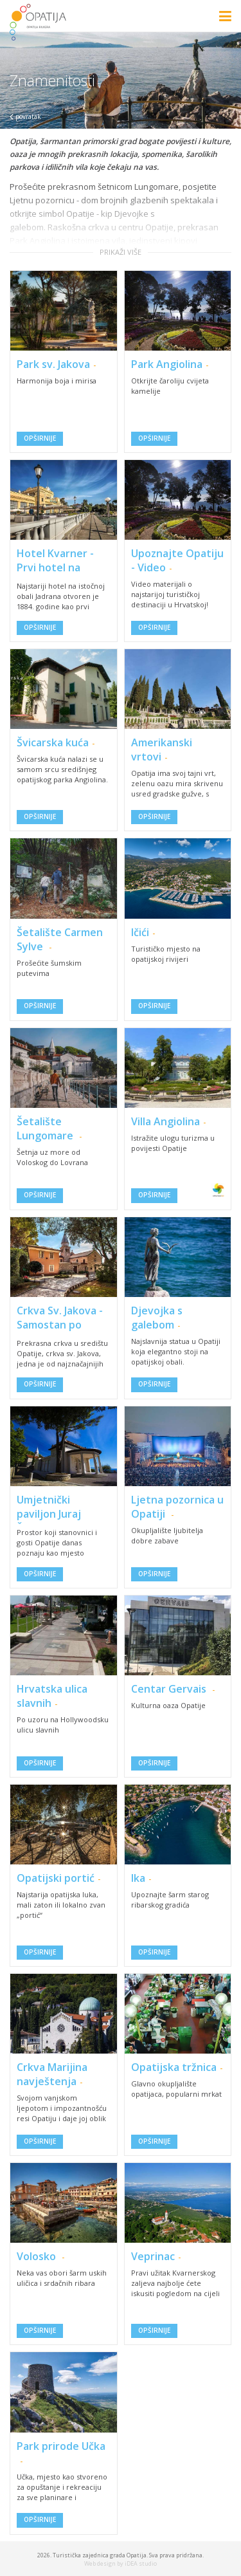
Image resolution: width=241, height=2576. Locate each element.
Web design (100, 2563)
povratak (25, 116)
